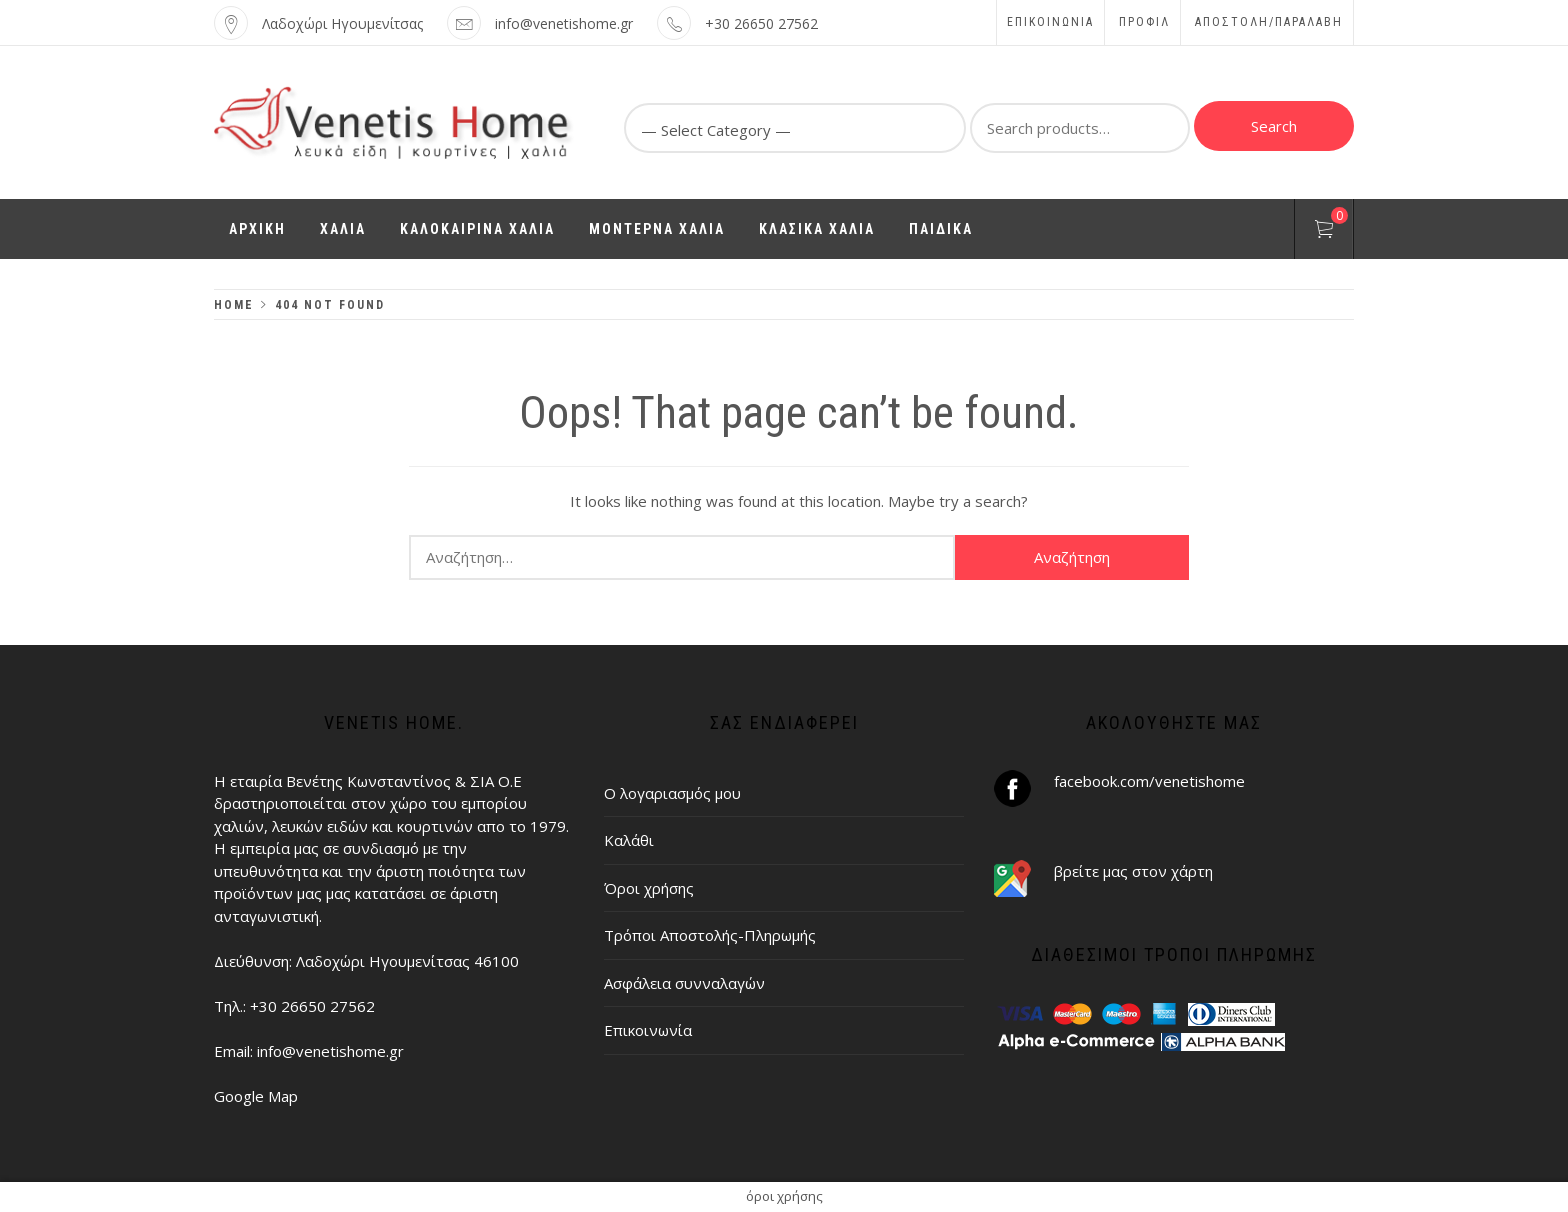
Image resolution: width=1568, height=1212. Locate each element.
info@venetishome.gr (564, 23)
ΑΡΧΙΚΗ (257, 229)
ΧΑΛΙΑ (343, 229)
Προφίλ (1144, 22)
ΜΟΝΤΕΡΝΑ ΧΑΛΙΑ (657, 229)
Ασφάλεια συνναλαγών (684, 983)
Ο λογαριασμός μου (672, 793)
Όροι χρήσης (649, 888)
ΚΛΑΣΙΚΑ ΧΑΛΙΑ (817, 229)
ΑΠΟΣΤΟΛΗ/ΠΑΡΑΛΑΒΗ (1269, 22)
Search (1274, 126)
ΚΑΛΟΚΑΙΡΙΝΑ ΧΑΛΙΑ (477, 229)
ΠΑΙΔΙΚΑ (941, 229)
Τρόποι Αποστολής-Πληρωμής (710, 935)
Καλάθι (629, 840)
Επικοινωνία (1050, 22)
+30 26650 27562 (761, 23)
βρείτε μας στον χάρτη (1133, 871)
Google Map (256, 1096)
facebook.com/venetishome (1149, 781)
